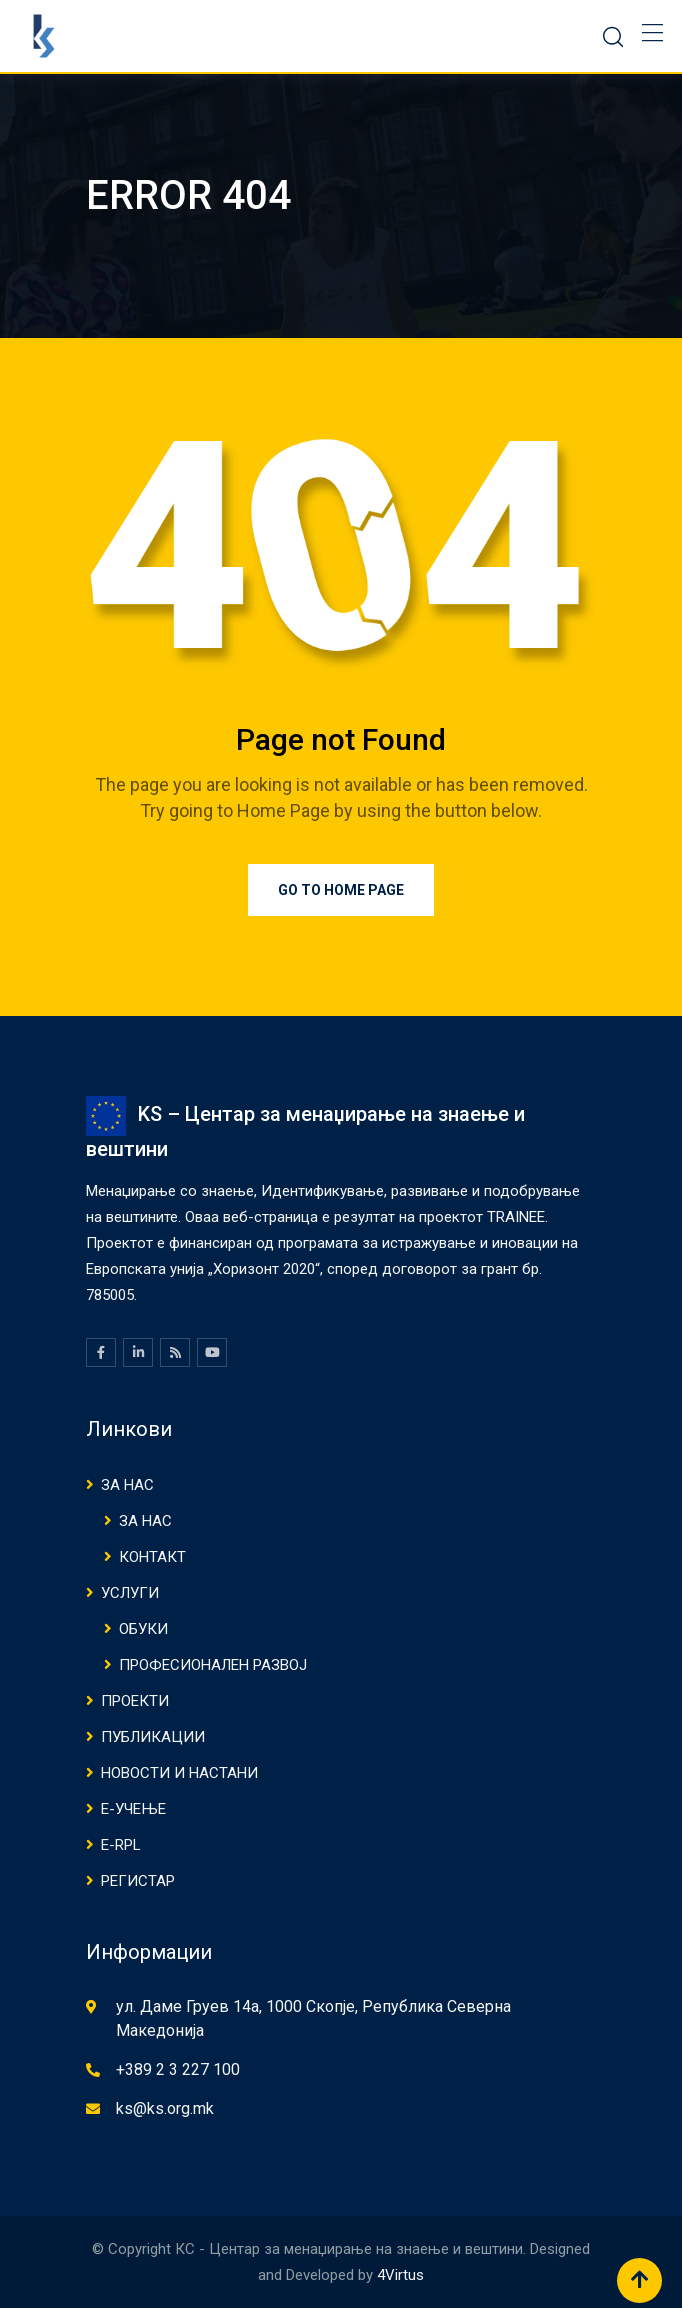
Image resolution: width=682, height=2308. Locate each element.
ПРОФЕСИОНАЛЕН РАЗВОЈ (213, 1665)
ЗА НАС (127, 1485)
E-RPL (121, 1845)
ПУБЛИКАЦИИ (153, 1737)
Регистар (138, 1881)
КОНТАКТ (152, 1557)
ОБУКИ (143, 1629)
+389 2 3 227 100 (178, 2069)
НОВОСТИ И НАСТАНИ (179, 1773)
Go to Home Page (341, 890)
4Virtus (400, 2275)
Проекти (135, 1701)
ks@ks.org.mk (165, 2108)
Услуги (130, 1593)
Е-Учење (133, 1809)
